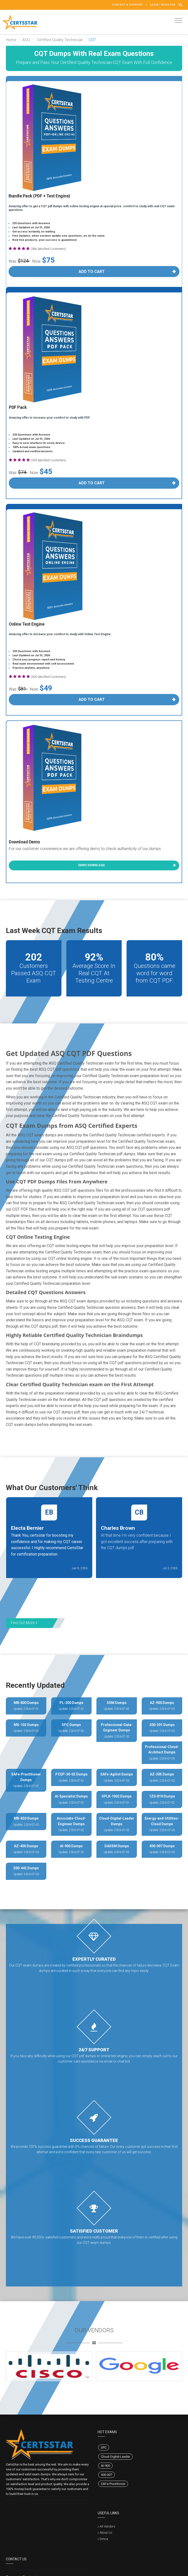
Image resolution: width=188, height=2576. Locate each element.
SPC (103, 2447)
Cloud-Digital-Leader (115, 2456)
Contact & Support (127, 4)
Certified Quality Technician (59, 39)
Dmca (104, 2539)
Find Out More (24, 1622)
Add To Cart (92, 271)
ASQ (26, 39)
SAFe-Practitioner (113, 2484)
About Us (106, 2532)
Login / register (163, 4)
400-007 (106, 2475)
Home (11, 39)
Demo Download (91, 865)
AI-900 (105, 2465)
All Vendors (107, 2526)
